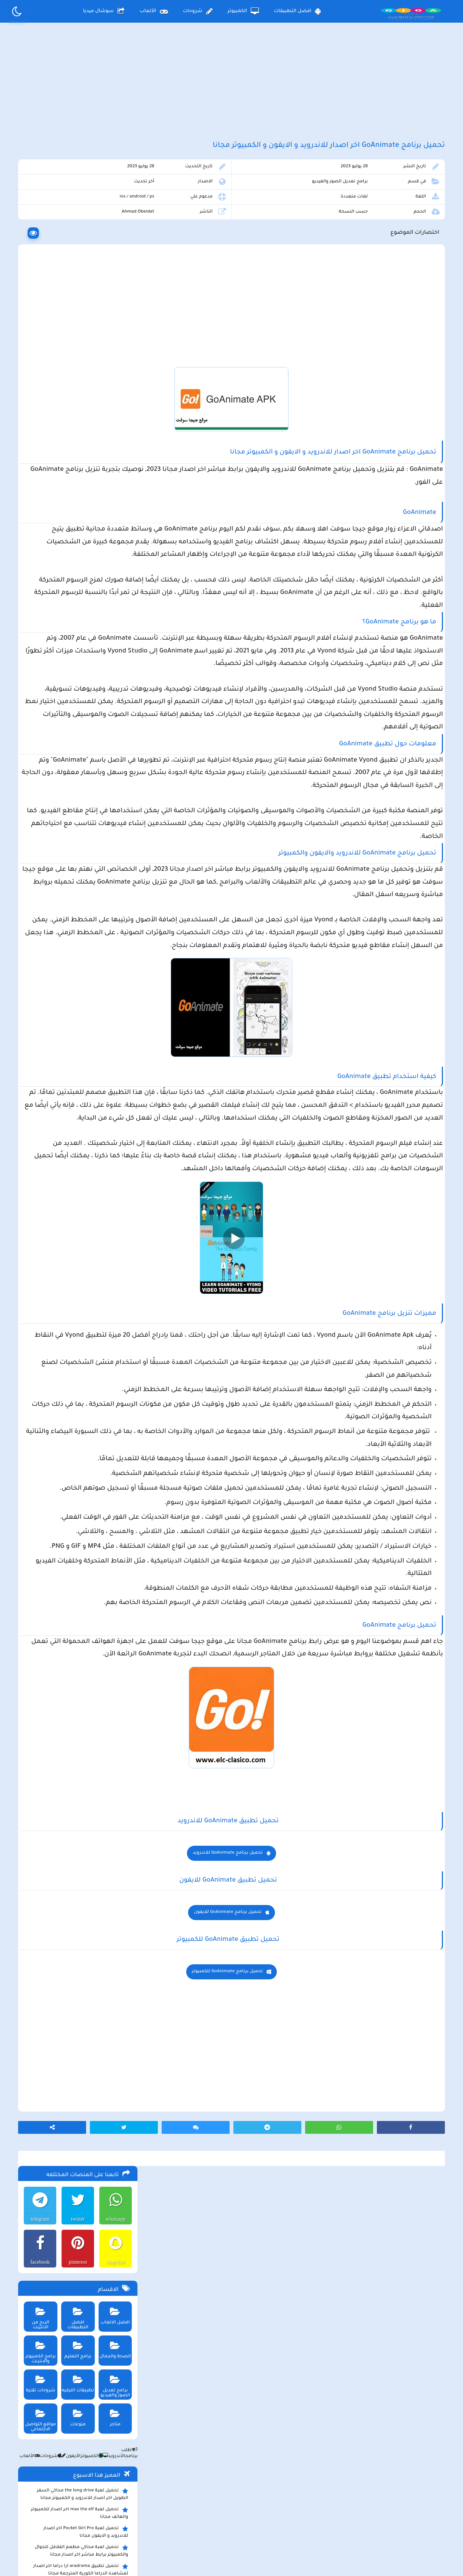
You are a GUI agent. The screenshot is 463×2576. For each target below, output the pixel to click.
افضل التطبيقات (297, 11)
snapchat (114, 254)
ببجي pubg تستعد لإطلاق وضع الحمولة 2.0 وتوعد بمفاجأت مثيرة (77, 581)
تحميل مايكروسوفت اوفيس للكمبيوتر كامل (78, 735)
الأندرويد (110, 449)
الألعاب (154, 11)
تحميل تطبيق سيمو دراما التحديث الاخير (82, 675)
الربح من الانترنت (37, 306)
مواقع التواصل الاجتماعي (37, 410)
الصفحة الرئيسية (310, 2513)
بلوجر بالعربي (231, 2555)
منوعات (75, 408)
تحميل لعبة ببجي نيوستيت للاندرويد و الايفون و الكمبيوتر (75, 719)
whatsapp (114, 211)
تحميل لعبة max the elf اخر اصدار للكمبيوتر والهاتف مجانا (78, 505)
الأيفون (67, 449)
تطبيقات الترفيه (75, 374)
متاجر (113, 408)
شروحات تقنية (37, 374)
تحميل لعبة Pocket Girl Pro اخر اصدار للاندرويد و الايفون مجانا (84, 524)
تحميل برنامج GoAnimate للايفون (294, 2212)
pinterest (75, 254)
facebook (36, 254)
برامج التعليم (75, 340)
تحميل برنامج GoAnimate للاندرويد (294, 2153)
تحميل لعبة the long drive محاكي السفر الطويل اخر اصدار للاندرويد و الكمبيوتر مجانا (81, 487)
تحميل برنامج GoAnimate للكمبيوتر (293, 2272)
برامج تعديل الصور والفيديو (362, 203)
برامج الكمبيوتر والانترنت (37, 342)
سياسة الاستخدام (186, 2513)
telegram (37, 211)
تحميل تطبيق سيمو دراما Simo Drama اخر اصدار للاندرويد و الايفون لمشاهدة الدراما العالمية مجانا (75, 603)
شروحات (197, 11)
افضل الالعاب (113, 306)
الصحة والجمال (113, 340)
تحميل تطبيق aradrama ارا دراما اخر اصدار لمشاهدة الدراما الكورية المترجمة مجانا (79, 562)
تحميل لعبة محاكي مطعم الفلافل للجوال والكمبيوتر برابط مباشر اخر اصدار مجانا (80, 543)
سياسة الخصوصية (249, 2513)
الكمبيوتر (243, 11)
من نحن (134, 2513)
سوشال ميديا (104, 11)
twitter (75, 211)
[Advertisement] (231, 90)
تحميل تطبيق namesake (98, 686)
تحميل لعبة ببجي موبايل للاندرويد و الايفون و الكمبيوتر (78, 700)
